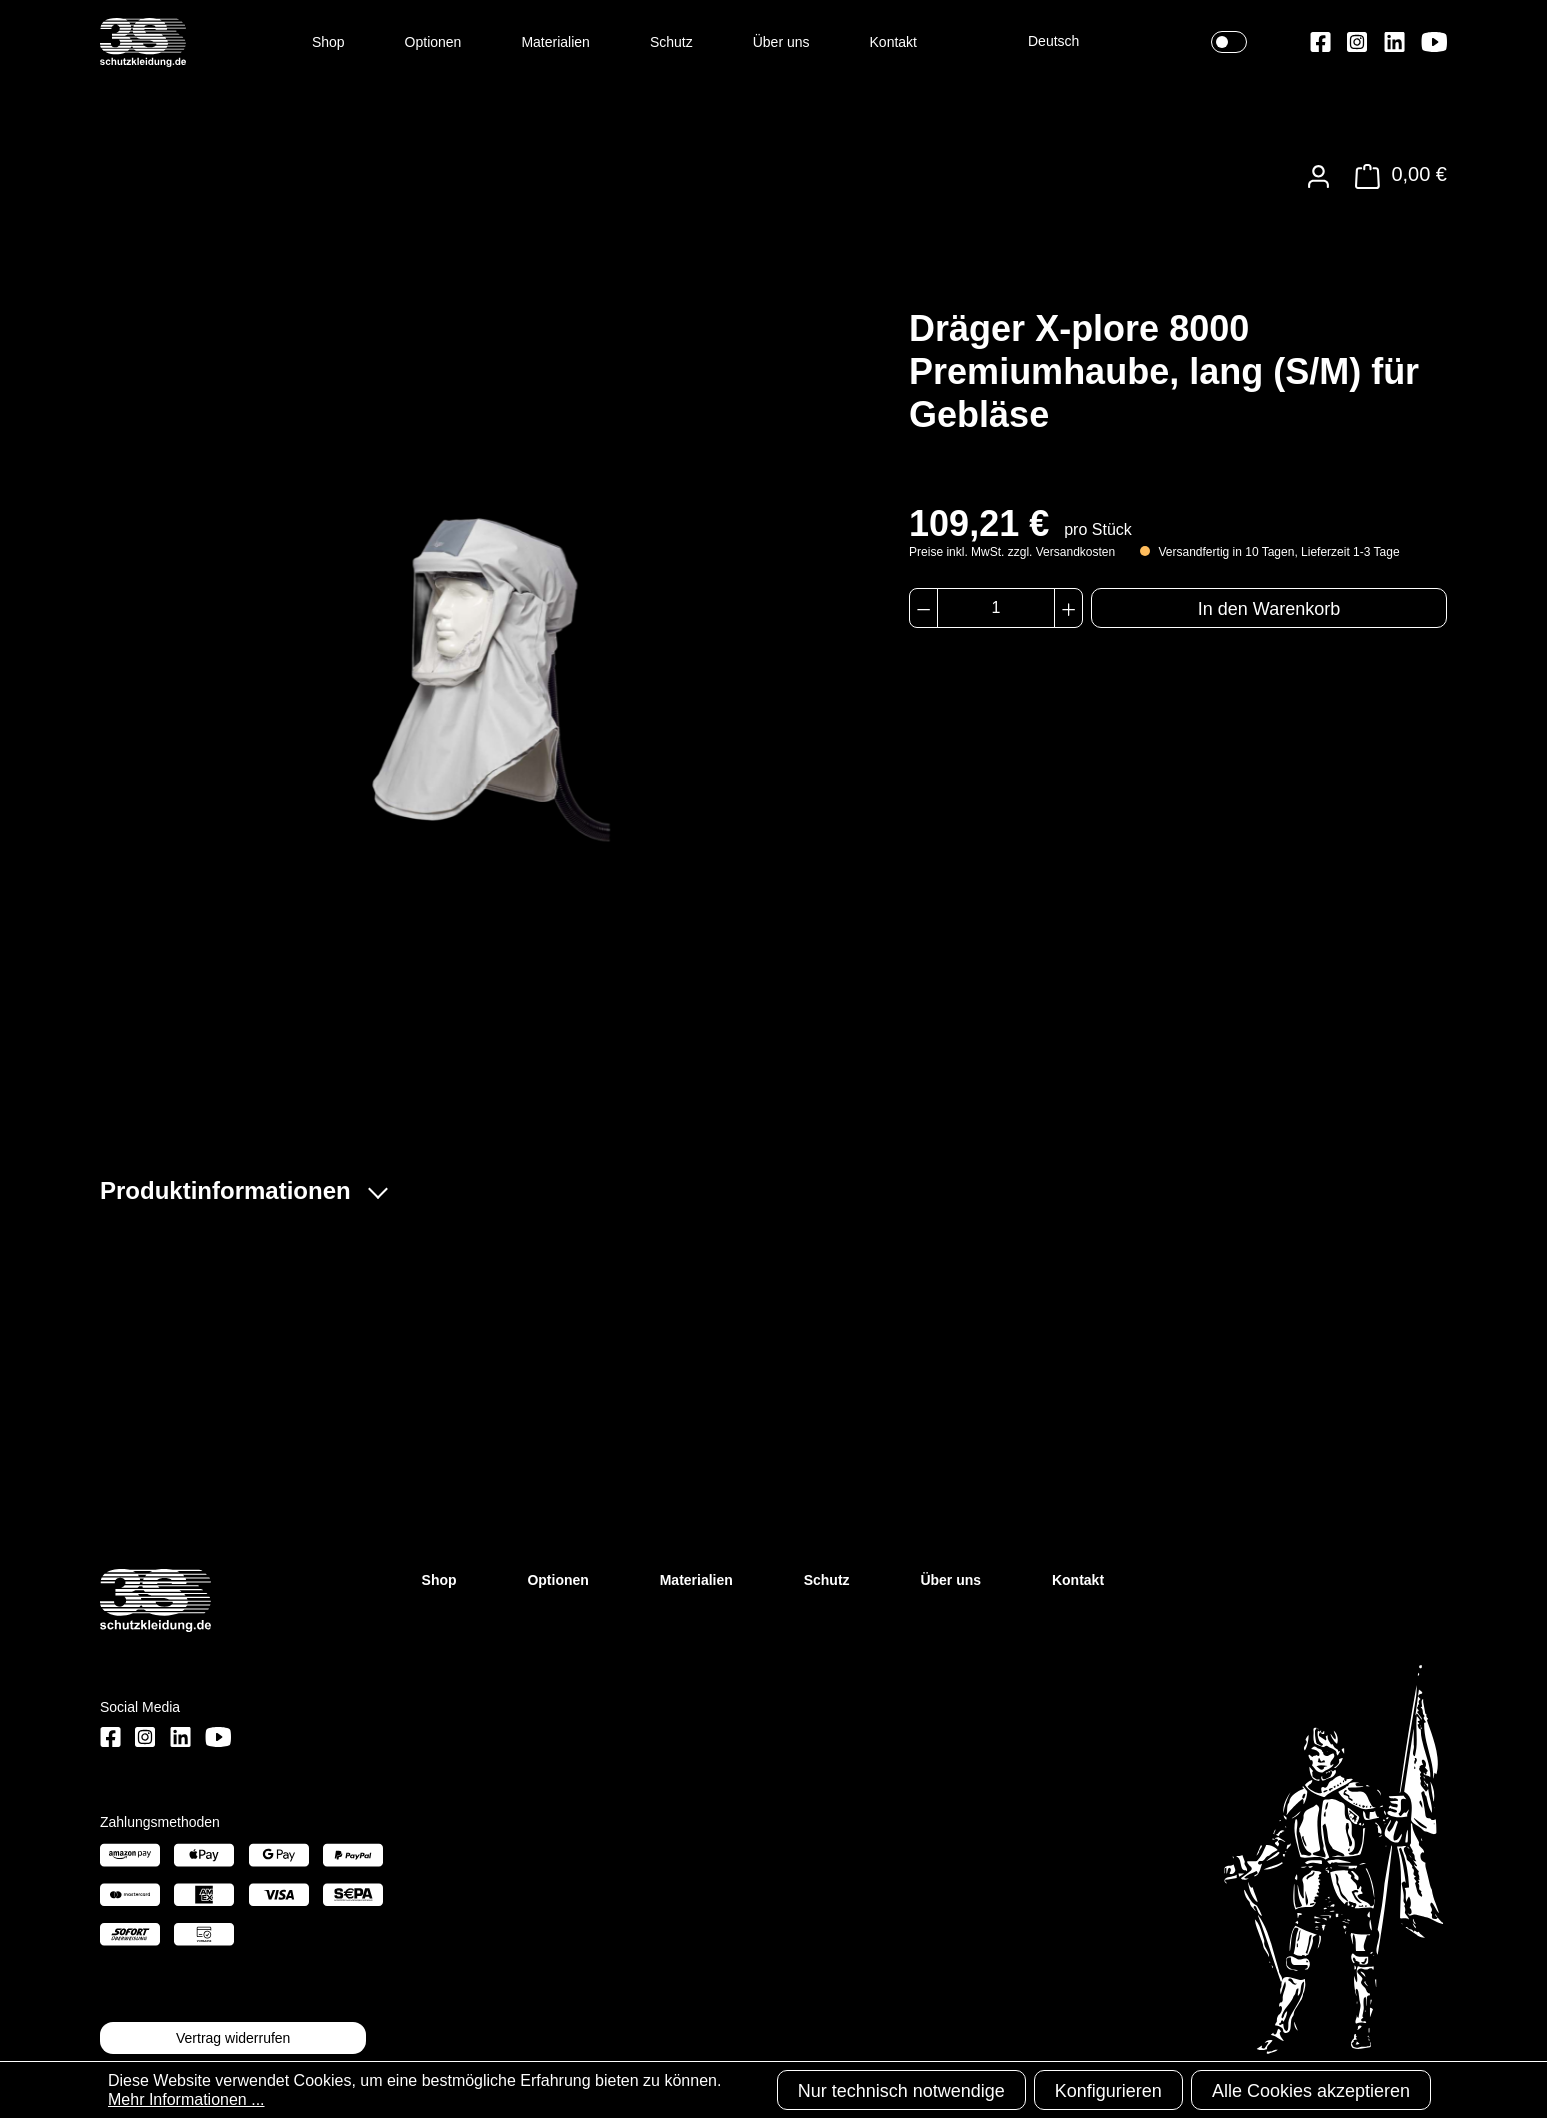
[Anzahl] (995, 608)
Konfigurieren (1108, 2091)
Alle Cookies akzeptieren (1311, 2091)
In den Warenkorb (1269, 609)
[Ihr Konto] (1318, 176)
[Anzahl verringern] (923, 608)
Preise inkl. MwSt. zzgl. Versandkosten (1012, 552)
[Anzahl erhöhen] (1068, 608)
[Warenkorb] (1395, 176)
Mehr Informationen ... (186, 2099)
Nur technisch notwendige (901, 2091)
